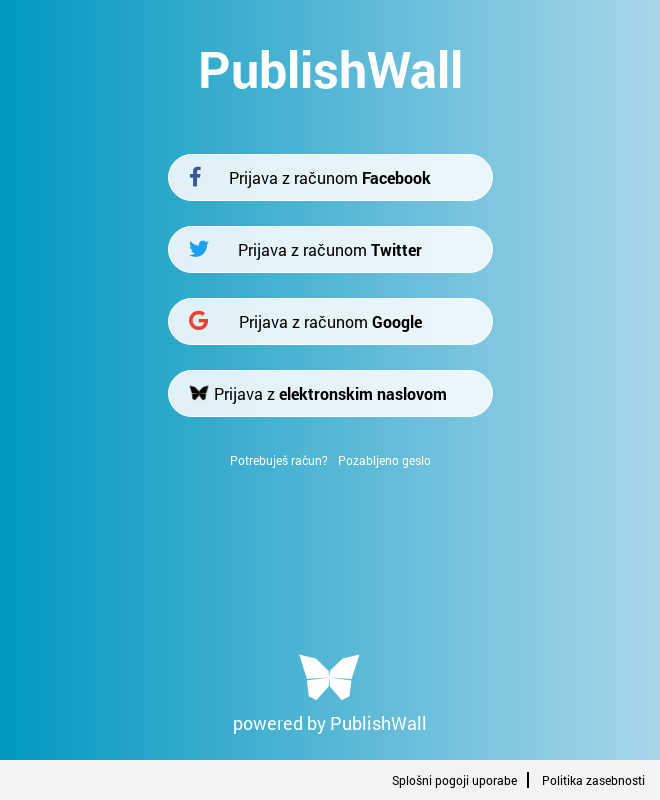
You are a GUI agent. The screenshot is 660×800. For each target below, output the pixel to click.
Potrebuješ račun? (279, 460)
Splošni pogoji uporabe (454, 780)
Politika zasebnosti (593, 780)
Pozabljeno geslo (384, 460)
